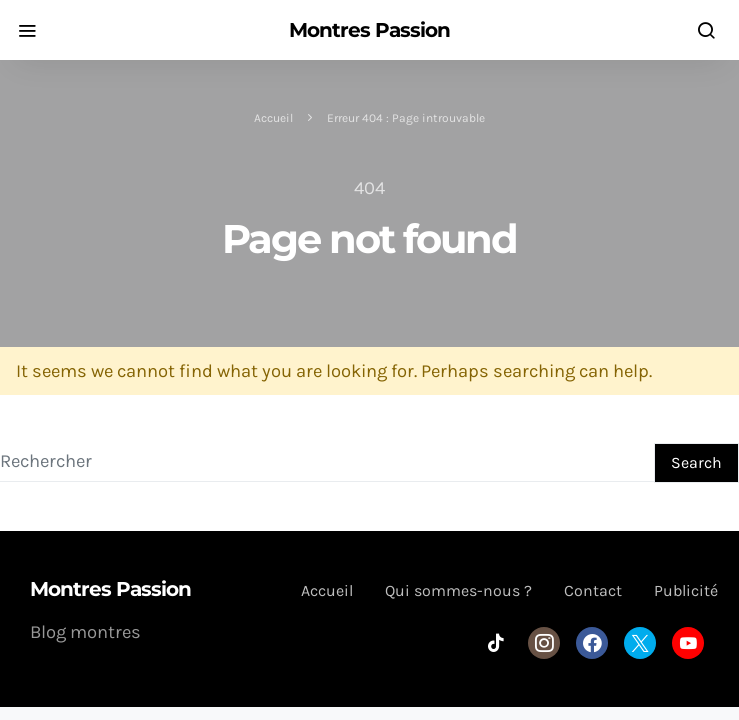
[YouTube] (688, 643)
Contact (593, 590)
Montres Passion (369, 30)
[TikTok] (496, 643)
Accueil (273, 118)
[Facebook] (592, 643)
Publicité (686, 590)
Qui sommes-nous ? (458, 590)
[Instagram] (544, 643)
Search (696, 462)
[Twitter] (640, 643)
